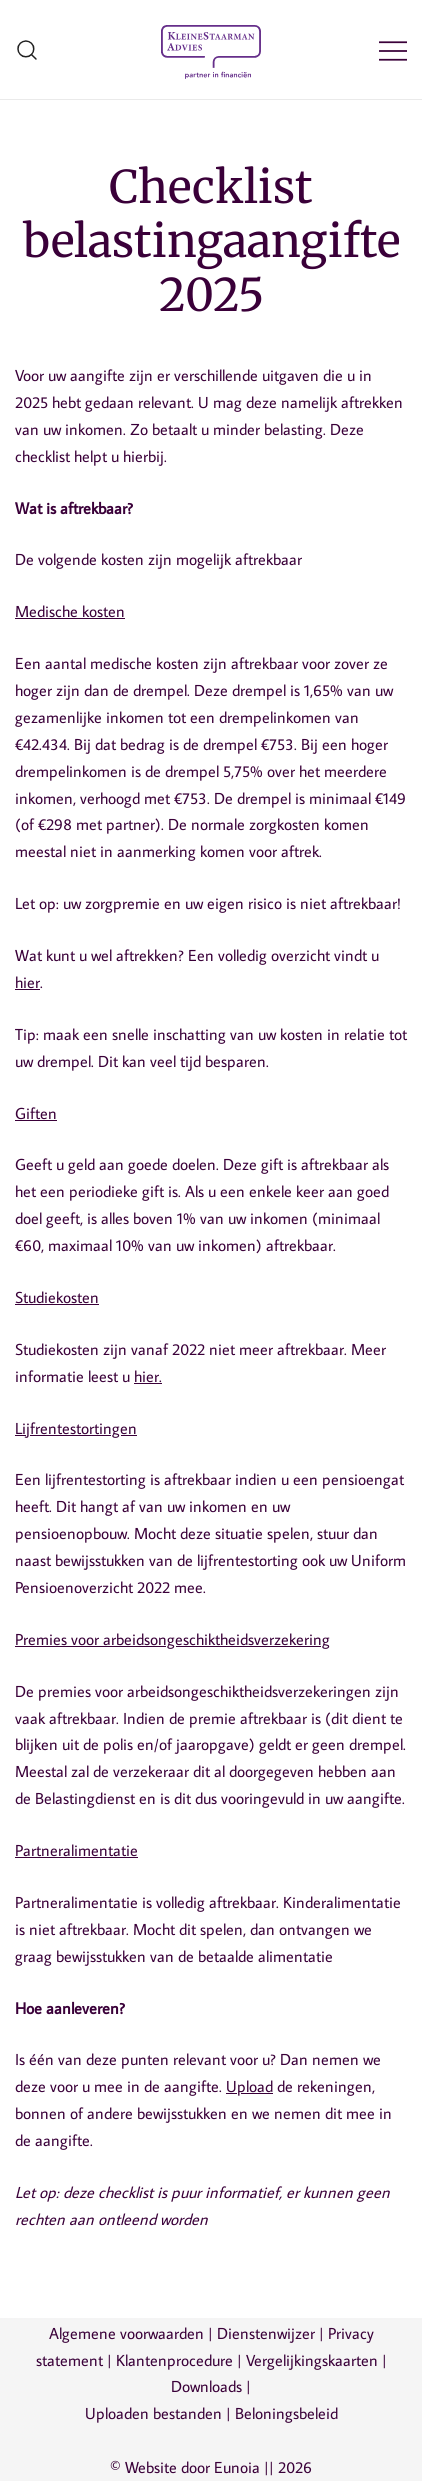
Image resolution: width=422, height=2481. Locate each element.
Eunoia (237, 2467)
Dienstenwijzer (266, 2333)
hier (27, 982)
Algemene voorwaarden (126, 2333)
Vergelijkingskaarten (312, 2360)
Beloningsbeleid (286, 2413)
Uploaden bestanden (153, 2413)
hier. (148, 1376)
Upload (249, 2086)
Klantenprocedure (174, 2360)
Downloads (206, 2386)
